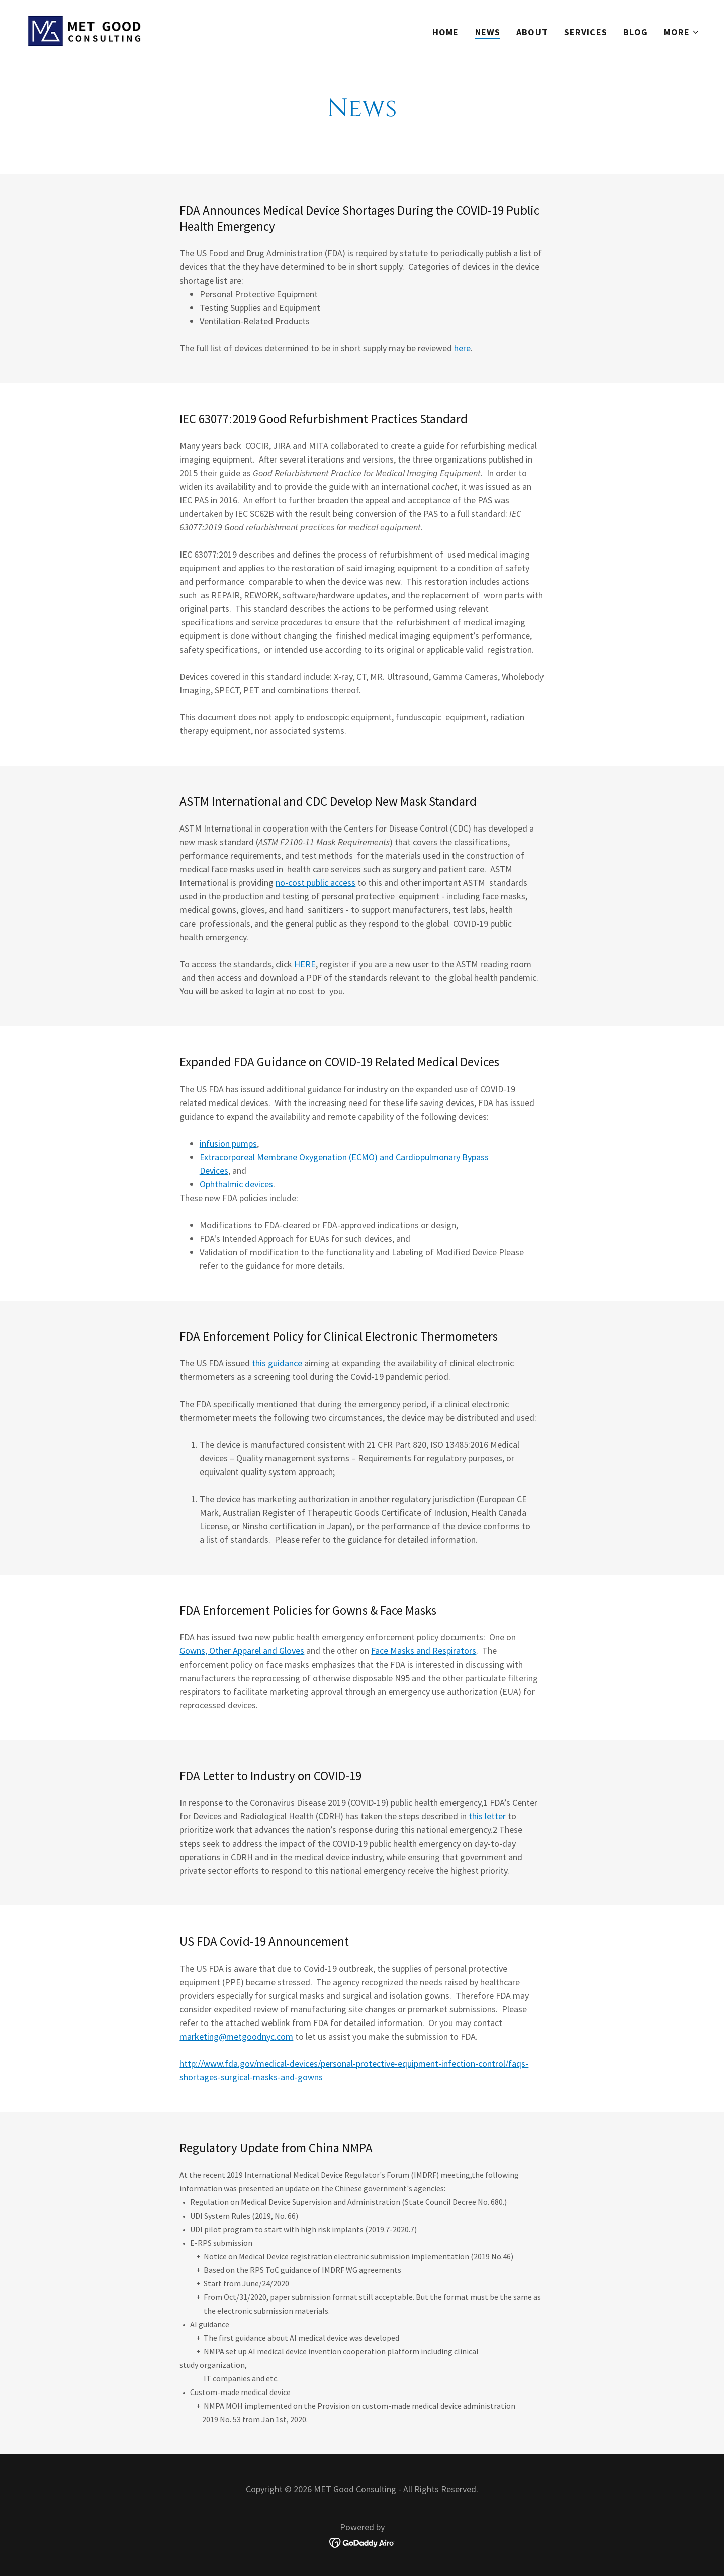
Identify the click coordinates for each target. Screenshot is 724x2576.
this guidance (277, 1363)
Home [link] (445, 32)
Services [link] (585, 32)
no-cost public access (315, 882)
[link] (84, 30)
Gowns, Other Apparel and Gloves (241, 1651)
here (462, 348)
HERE (305, 964)
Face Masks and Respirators (423, 1651)
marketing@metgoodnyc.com (236, 2036)
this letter (487, 1816)
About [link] (532, 32)
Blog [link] (635, 32)
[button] (682, 32)
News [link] (488, 32)
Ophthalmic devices (236, 1184)
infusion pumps (228, 1143)
